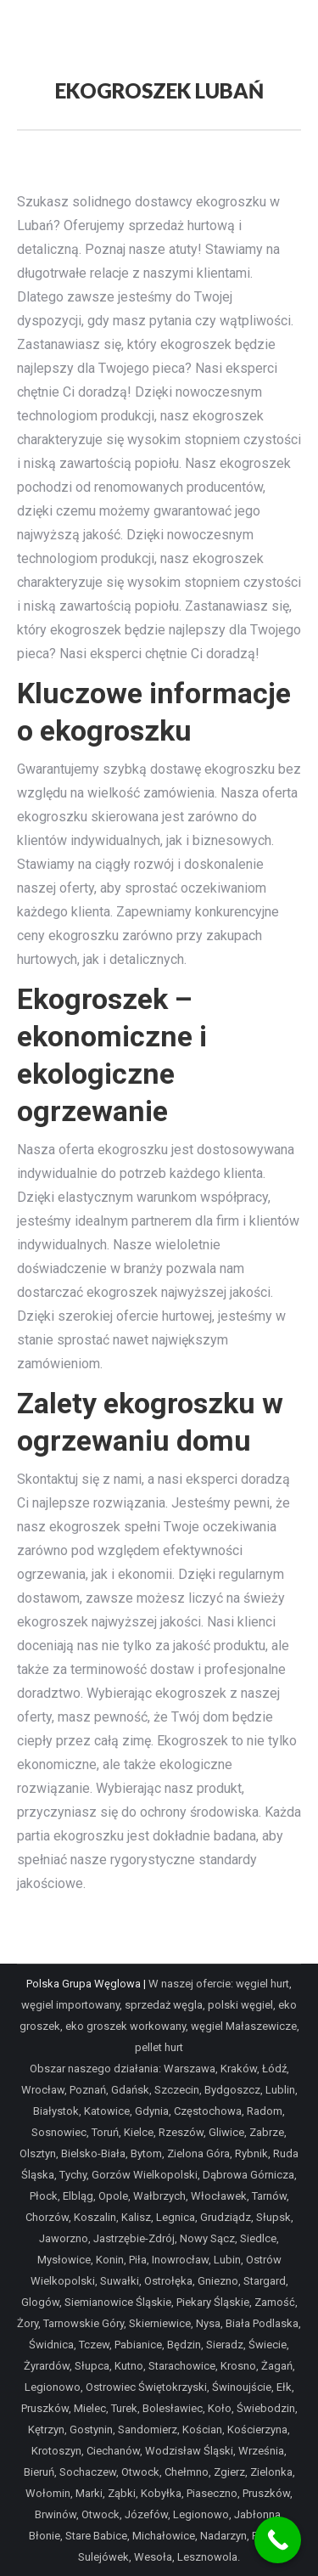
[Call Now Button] (277, 2540)
